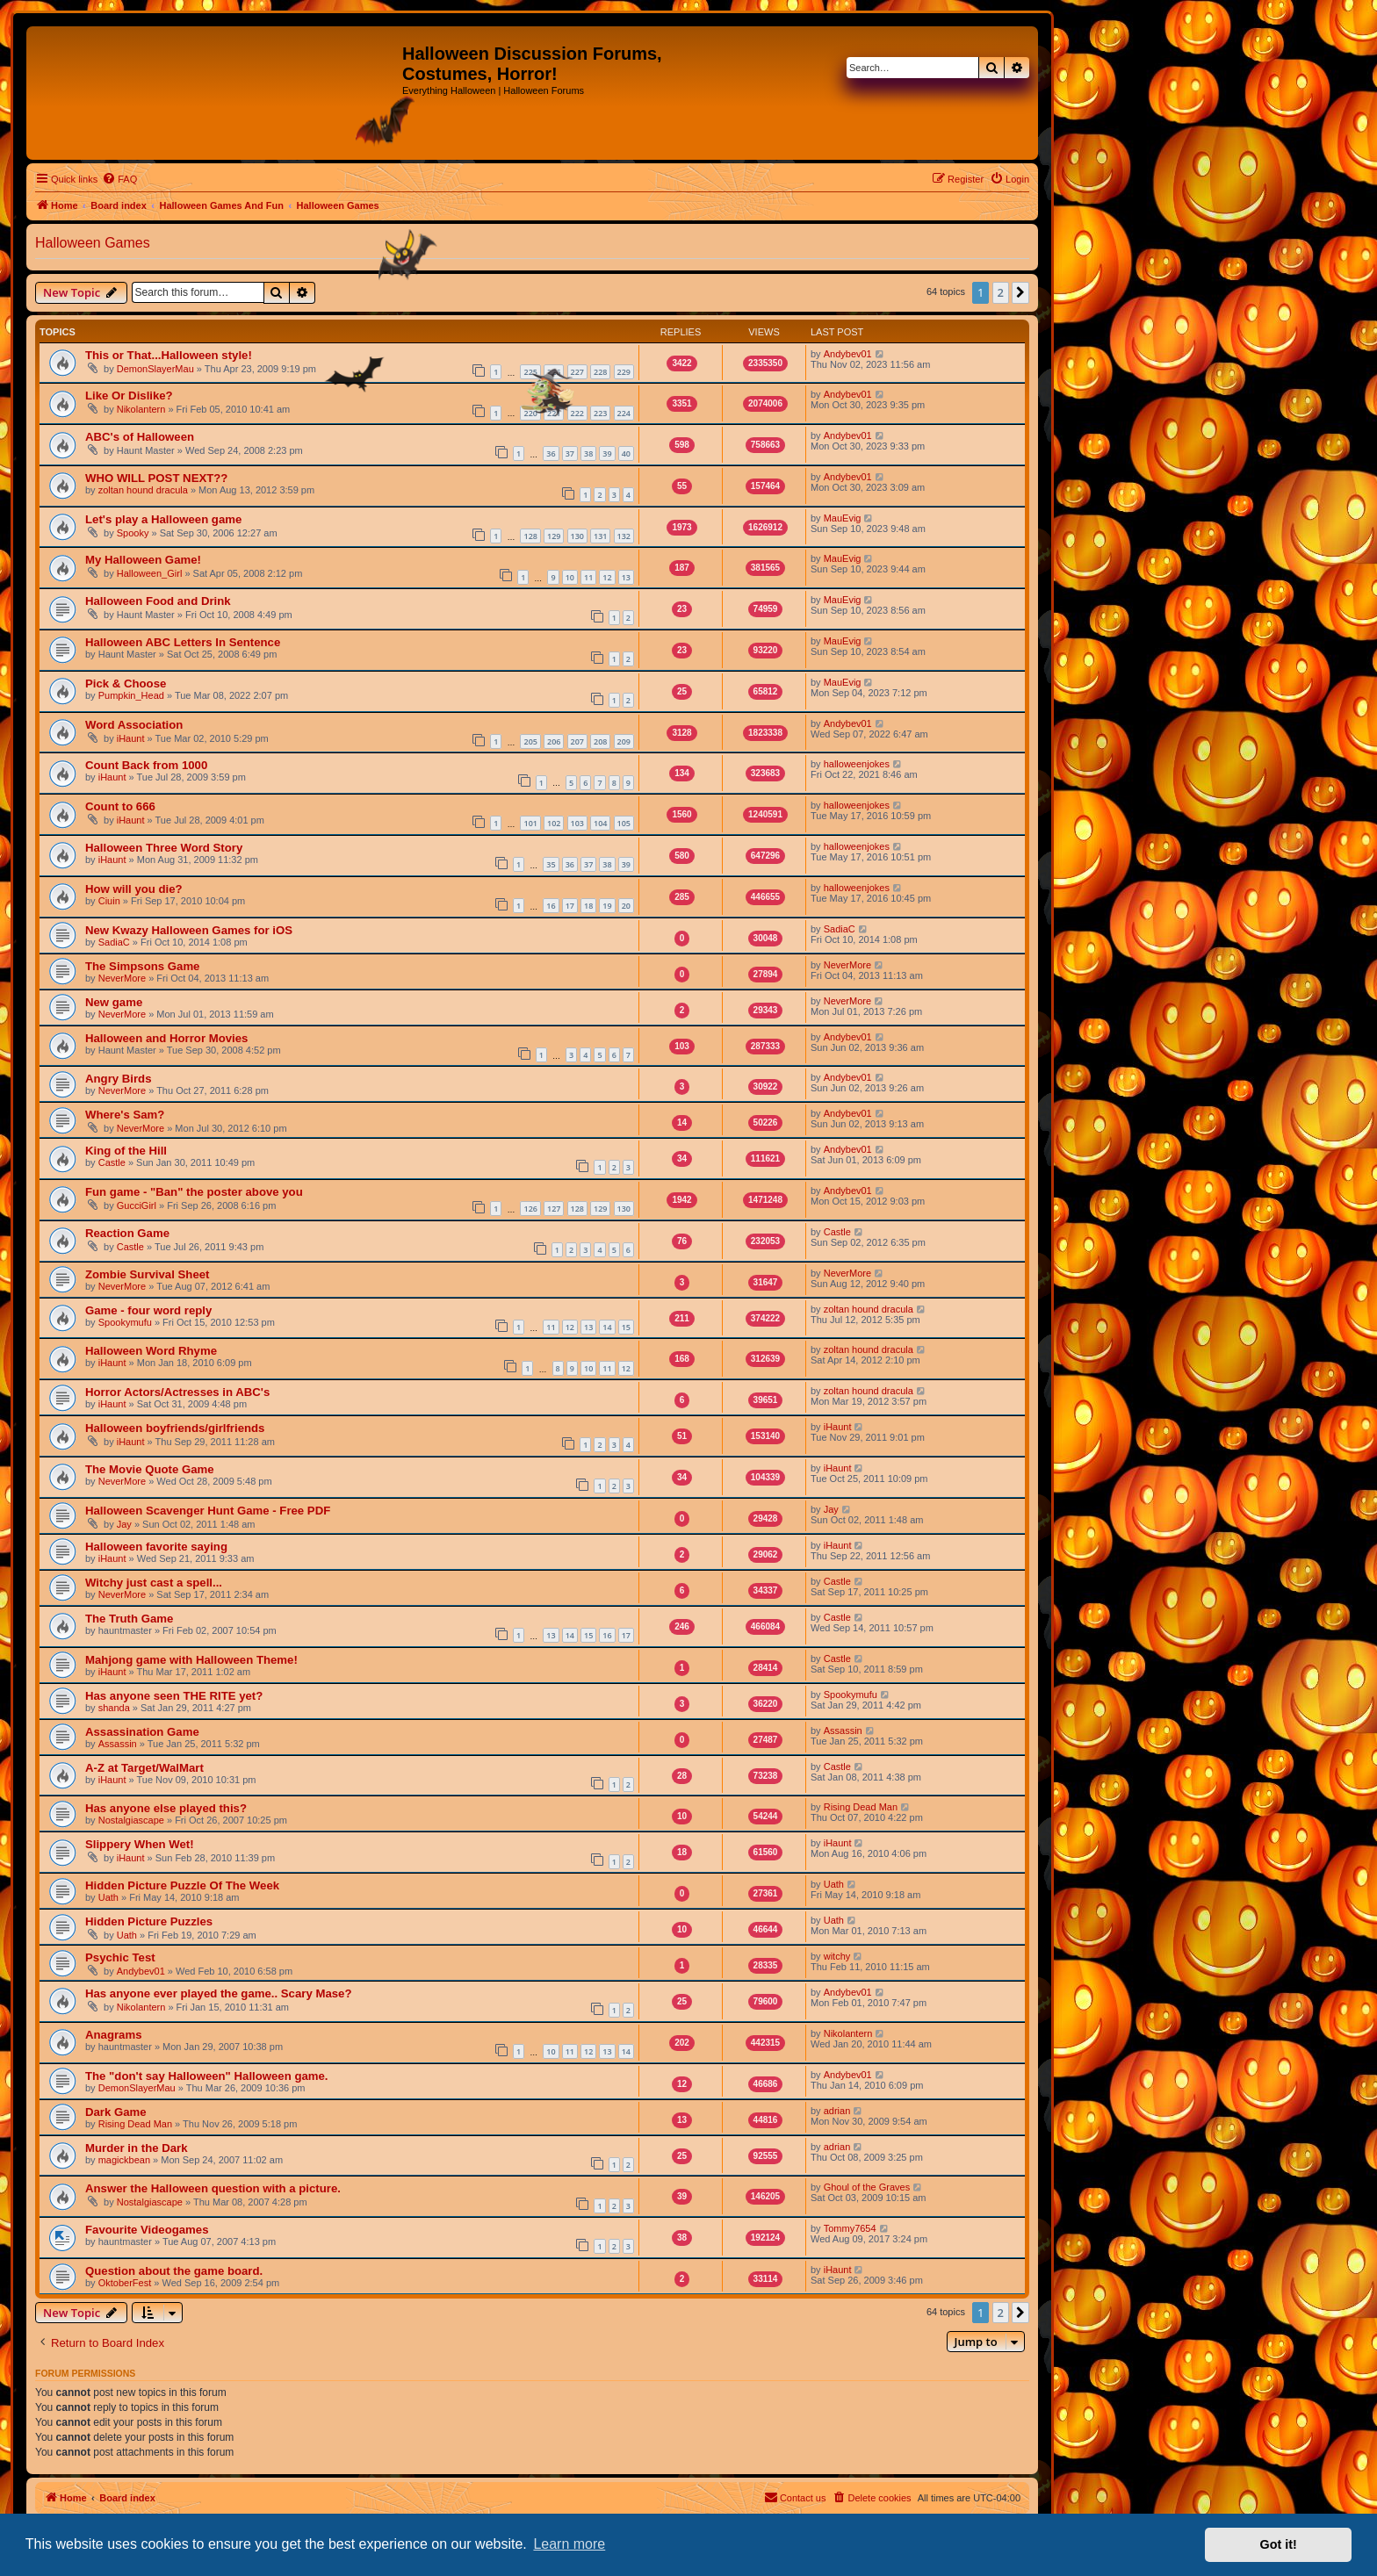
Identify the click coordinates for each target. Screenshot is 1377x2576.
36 (550, 453)
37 (570, 453)
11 (588, 577)
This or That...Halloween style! (168, 355)
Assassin (117, 1743)
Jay (124, 1524)
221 (553, 413)
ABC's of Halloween (139, 436)
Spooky (133, 533)
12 (606, 577)
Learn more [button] (569, 2543)
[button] (1020, 292)
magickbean (124, 2160)
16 (550, 905)
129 (553, 536)
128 (530, 536)
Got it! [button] (1278, 2544)
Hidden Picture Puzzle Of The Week (182, 1885)
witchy (837, 1956)
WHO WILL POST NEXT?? (156, 478)
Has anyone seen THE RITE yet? (174, 1695)
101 (530, 823)
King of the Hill (126, 1150)
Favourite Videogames (146, 2229)
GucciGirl (136, 1205)
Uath (108, 1897)
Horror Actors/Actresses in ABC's (177, 1392)
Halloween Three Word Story (163, 847)
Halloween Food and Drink (158, 601)
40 (626, 453)
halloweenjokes (857, 764)
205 (530, 741)
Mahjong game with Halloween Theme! (191, 1659)
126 (530, 1208)
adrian (837, 2110)
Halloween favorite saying (156, 1546)
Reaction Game (127, 1233)
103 (577, 823)
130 (577, 536)
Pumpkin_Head (131, 695)
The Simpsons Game (142, 966)
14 (606, 1327)
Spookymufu (125, 1322)
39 (606, 453)
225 (530, 372)
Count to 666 (120, 806)
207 (577, 741)
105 (624, 823)
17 (626, 1635)
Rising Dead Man (861, 1807)
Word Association (134, 724)
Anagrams (113, 2034)
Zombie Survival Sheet (147, 1274)
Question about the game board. (174, 2270)
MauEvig (843, 518)
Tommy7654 (850, 2228)
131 (600, 536)
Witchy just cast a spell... (153, 1582)
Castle (112, 1162)
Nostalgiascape (131, 1820)
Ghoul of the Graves (867, 2187)
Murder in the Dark (136, 2148)
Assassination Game (142, 1731)
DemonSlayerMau (155, 368)
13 (626, 577)
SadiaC (114, 942)
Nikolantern (141, 409)
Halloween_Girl (150, 573)
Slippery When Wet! (139, 1844)
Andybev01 (848, 354)
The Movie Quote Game (149, 1469)
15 (626, 1327)
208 (600, 741)
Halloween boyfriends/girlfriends (174, 1428)
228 (600, 372)
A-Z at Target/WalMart (144, 1767)
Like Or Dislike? (129, 395)
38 (588, 453)
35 (550, 864)
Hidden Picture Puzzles (149, 1921)
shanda (114, 1707)
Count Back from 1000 (146, 765)
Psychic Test (120, 1957)
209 (624, 741)
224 (624, 413)
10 (570, 577)
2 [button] (1001, 292)
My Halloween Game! (143, 559)
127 (553, 1208)
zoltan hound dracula (143, 490)
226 (553, 372)
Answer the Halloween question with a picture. (213, 2188)
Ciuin (109, 901)
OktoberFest (125, 2282)
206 (553, 741)
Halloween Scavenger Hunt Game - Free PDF (207, 1510)
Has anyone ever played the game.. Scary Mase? (218, 1993)
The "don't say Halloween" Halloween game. (206, 2076)
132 (624, 536)
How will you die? (134, 889)
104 (600, 823)
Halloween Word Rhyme (151, 1350)
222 (577, 413)
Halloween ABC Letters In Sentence (182, 642)
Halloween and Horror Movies (166, 1038)
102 (553, 823)
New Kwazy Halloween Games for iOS (188, 930)
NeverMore (122, 978)
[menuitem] (119, 179)
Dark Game (116, 2112)
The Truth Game (129, 1618)
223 (600, 413)
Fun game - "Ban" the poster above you (194, 1191)
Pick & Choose (125, 683)
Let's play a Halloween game (163, 519)
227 (577, 372)
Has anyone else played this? (166, 1808)
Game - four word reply (148, 1310)
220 (530, 413)
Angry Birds (118, 1078)
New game (113, 1002)
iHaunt (131, 738)
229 (624, 372)
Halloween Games (92, 242)
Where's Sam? (124, 1114)
